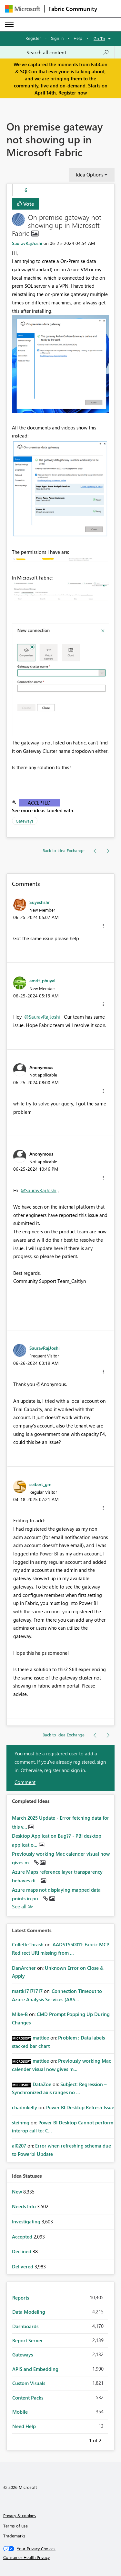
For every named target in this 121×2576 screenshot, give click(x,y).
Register (33, 38)
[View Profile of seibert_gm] (40, 1484)
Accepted (39, 802)
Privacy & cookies (19, 2515)
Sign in (57, 38)
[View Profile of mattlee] (41, 2037)
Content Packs (27, 2397)
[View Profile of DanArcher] (24, 1968)
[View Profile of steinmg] (20, 2122)
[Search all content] (68, 52)
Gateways (25, 821)
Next (109, 2439)
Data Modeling (28, 2312)
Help (78, 38)
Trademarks (14, 2535)
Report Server (27, 2340)
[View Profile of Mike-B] (20, 2014)
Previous (81, 2439)
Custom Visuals (28, 2383)
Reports (20, 2297)
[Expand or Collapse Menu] (9, 24)
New (17, 2191)
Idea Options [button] (89, 174)
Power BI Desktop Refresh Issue (80, 2107)
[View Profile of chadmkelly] (24, 2107)
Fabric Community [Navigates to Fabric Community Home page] (72, 9)
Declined (22, 2251)
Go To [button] (99, 38)
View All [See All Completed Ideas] (22, 1906)
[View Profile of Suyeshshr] (39, 902)
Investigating (27, 2221)
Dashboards (25, 2326)
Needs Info (24, 2206)
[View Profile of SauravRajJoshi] (27, 243)
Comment (25, 1782)
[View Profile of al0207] (19, 2145)
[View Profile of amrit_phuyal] (42, 980)
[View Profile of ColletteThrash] (28, 1944)
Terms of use (15, 2525)
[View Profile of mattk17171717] (27, 1991)
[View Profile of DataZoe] (42, 2084)
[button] (60, 364)
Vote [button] (28, 203)
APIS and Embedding (35, 2369)
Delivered (23, 2266)
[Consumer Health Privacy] (60, 2557)
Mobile (20, 2412)
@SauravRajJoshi (42, 1016)
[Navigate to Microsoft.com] (22, 9)
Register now (72, 92)
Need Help (24, 2426)
